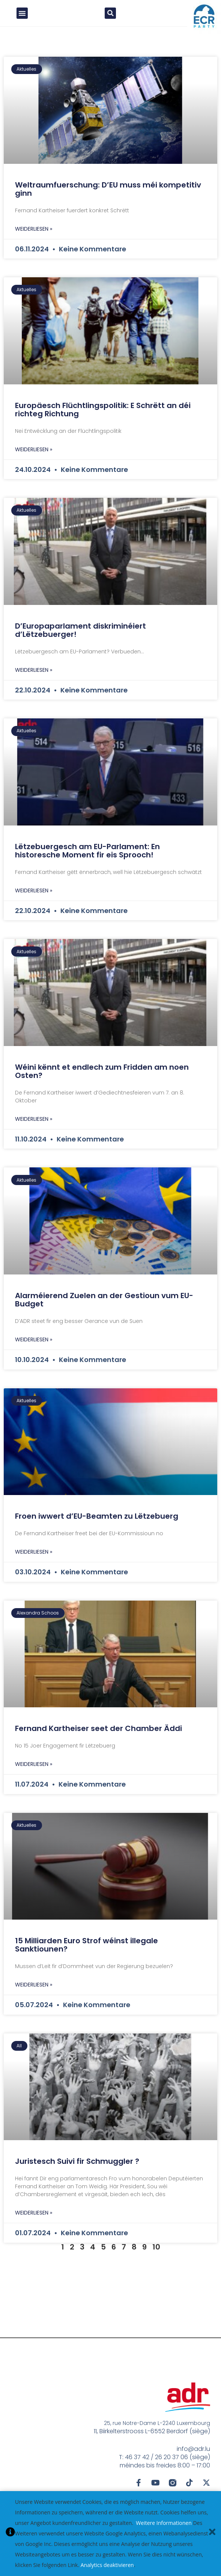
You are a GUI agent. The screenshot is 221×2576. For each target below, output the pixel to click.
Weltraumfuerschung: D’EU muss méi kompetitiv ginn (108, 196)
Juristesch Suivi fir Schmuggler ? (77, 2168)
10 (156, 2254)
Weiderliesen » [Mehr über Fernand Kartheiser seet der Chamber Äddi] (33, 1771)
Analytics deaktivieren (107, 2564)
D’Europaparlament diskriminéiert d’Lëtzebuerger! (80, 637)
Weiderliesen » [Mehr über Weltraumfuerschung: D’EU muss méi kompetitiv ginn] (33, 236)
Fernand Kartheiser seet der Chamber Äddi (98, 1736)
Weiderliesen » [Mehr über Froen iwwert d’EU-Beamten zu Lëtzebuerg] (33, 1559)
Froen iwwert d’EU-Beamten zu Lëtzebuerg (96, 1523)
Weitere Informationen (163, 2522)
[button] (22, 17)
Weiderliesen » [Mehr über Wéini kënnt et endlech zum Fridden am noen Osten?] (33, 1126)
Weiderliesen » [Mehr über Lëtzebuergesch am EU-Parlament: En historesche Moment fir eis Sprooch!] (33, 898)
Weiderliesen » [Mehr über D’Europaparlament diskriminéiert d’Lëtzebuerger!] (33, 677)
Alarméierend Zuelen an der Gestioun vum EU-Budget (104, 1307)
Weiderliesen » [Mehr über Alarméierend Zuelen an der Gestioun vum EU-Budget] (33, 1347)
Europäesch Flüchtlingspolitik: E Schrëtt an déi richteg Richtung (103, 417)
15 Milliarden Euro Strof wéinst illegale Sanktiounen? (86, 1952)
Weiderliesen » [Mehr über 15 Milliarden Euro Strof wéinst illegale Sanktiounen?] (33, 1992)
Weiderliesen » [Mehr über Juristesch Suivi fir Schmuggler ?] (33, 2220)
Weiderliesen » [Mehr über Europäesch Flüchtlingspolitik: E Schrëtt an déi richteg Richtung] (33, 457)
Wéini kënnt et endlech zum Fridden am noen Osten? (102, 1078)
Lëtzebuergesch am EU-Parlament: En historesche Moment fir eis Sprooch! (87, 858)
